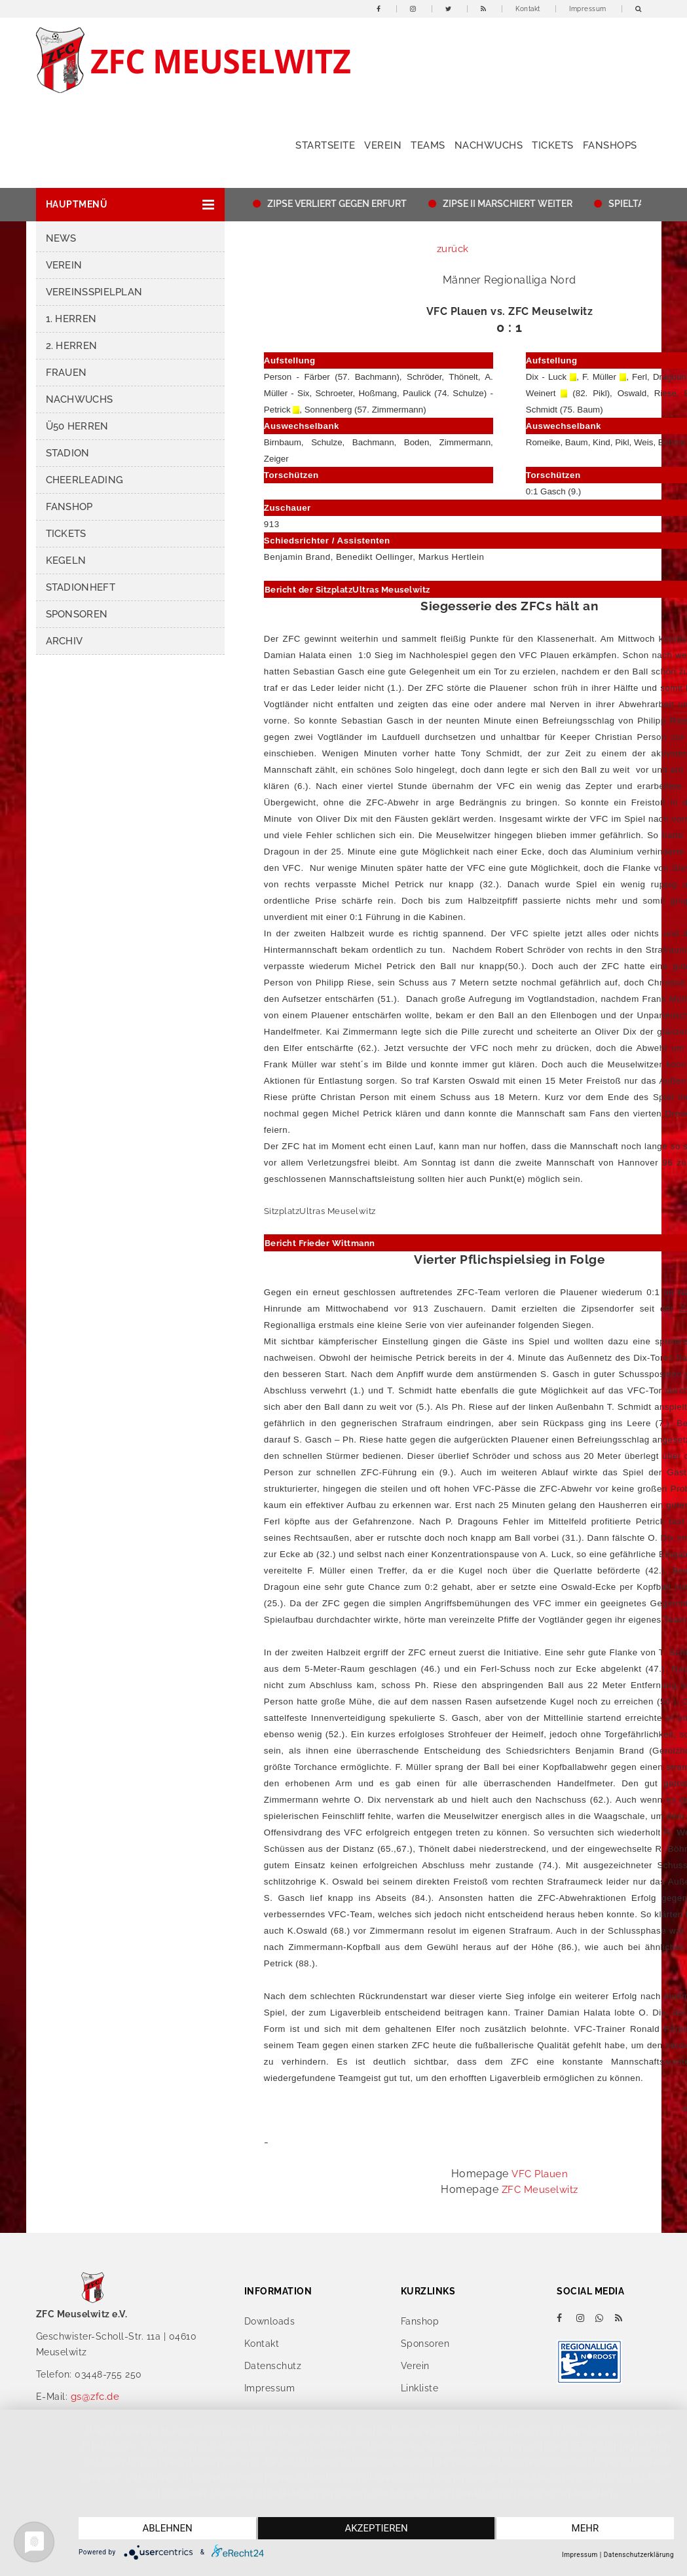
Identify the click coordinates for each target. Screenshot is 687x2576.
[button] (130, 205)
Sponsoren (77, 614)
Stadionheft (80, 587)
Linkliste (420, 2388)
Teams (428, 145)
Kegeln (66, 560)
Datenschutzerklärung (639, 2554)
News (61, 238)
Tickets (553, 145)
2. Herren (72, 346)
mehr (585, 2528)
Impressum (587, 8)
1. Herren (71, 319)
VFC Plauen (539, 2174)
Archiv (64, 641)
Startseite (325, 145)
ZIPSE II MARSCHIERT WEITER (575, 203)
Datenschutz (273, 2366)
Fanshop (69, 507)
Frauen (66, 372)
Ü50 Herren (77, 426)
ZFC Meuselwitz (540, 2190)
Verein (382, 145)
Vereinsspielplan (94, 292)
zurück (453, 249)
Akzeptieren (375, 2528)
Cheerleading (85, 480)
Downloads (269, 2321)
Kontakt (527, 8)
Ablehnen (167, 2528)
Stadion (68, 453)
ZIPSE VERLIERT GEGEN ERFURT (403, 203)
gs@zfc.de (95, 2396)
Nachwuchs (489, 145)
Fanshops (610, 145)
